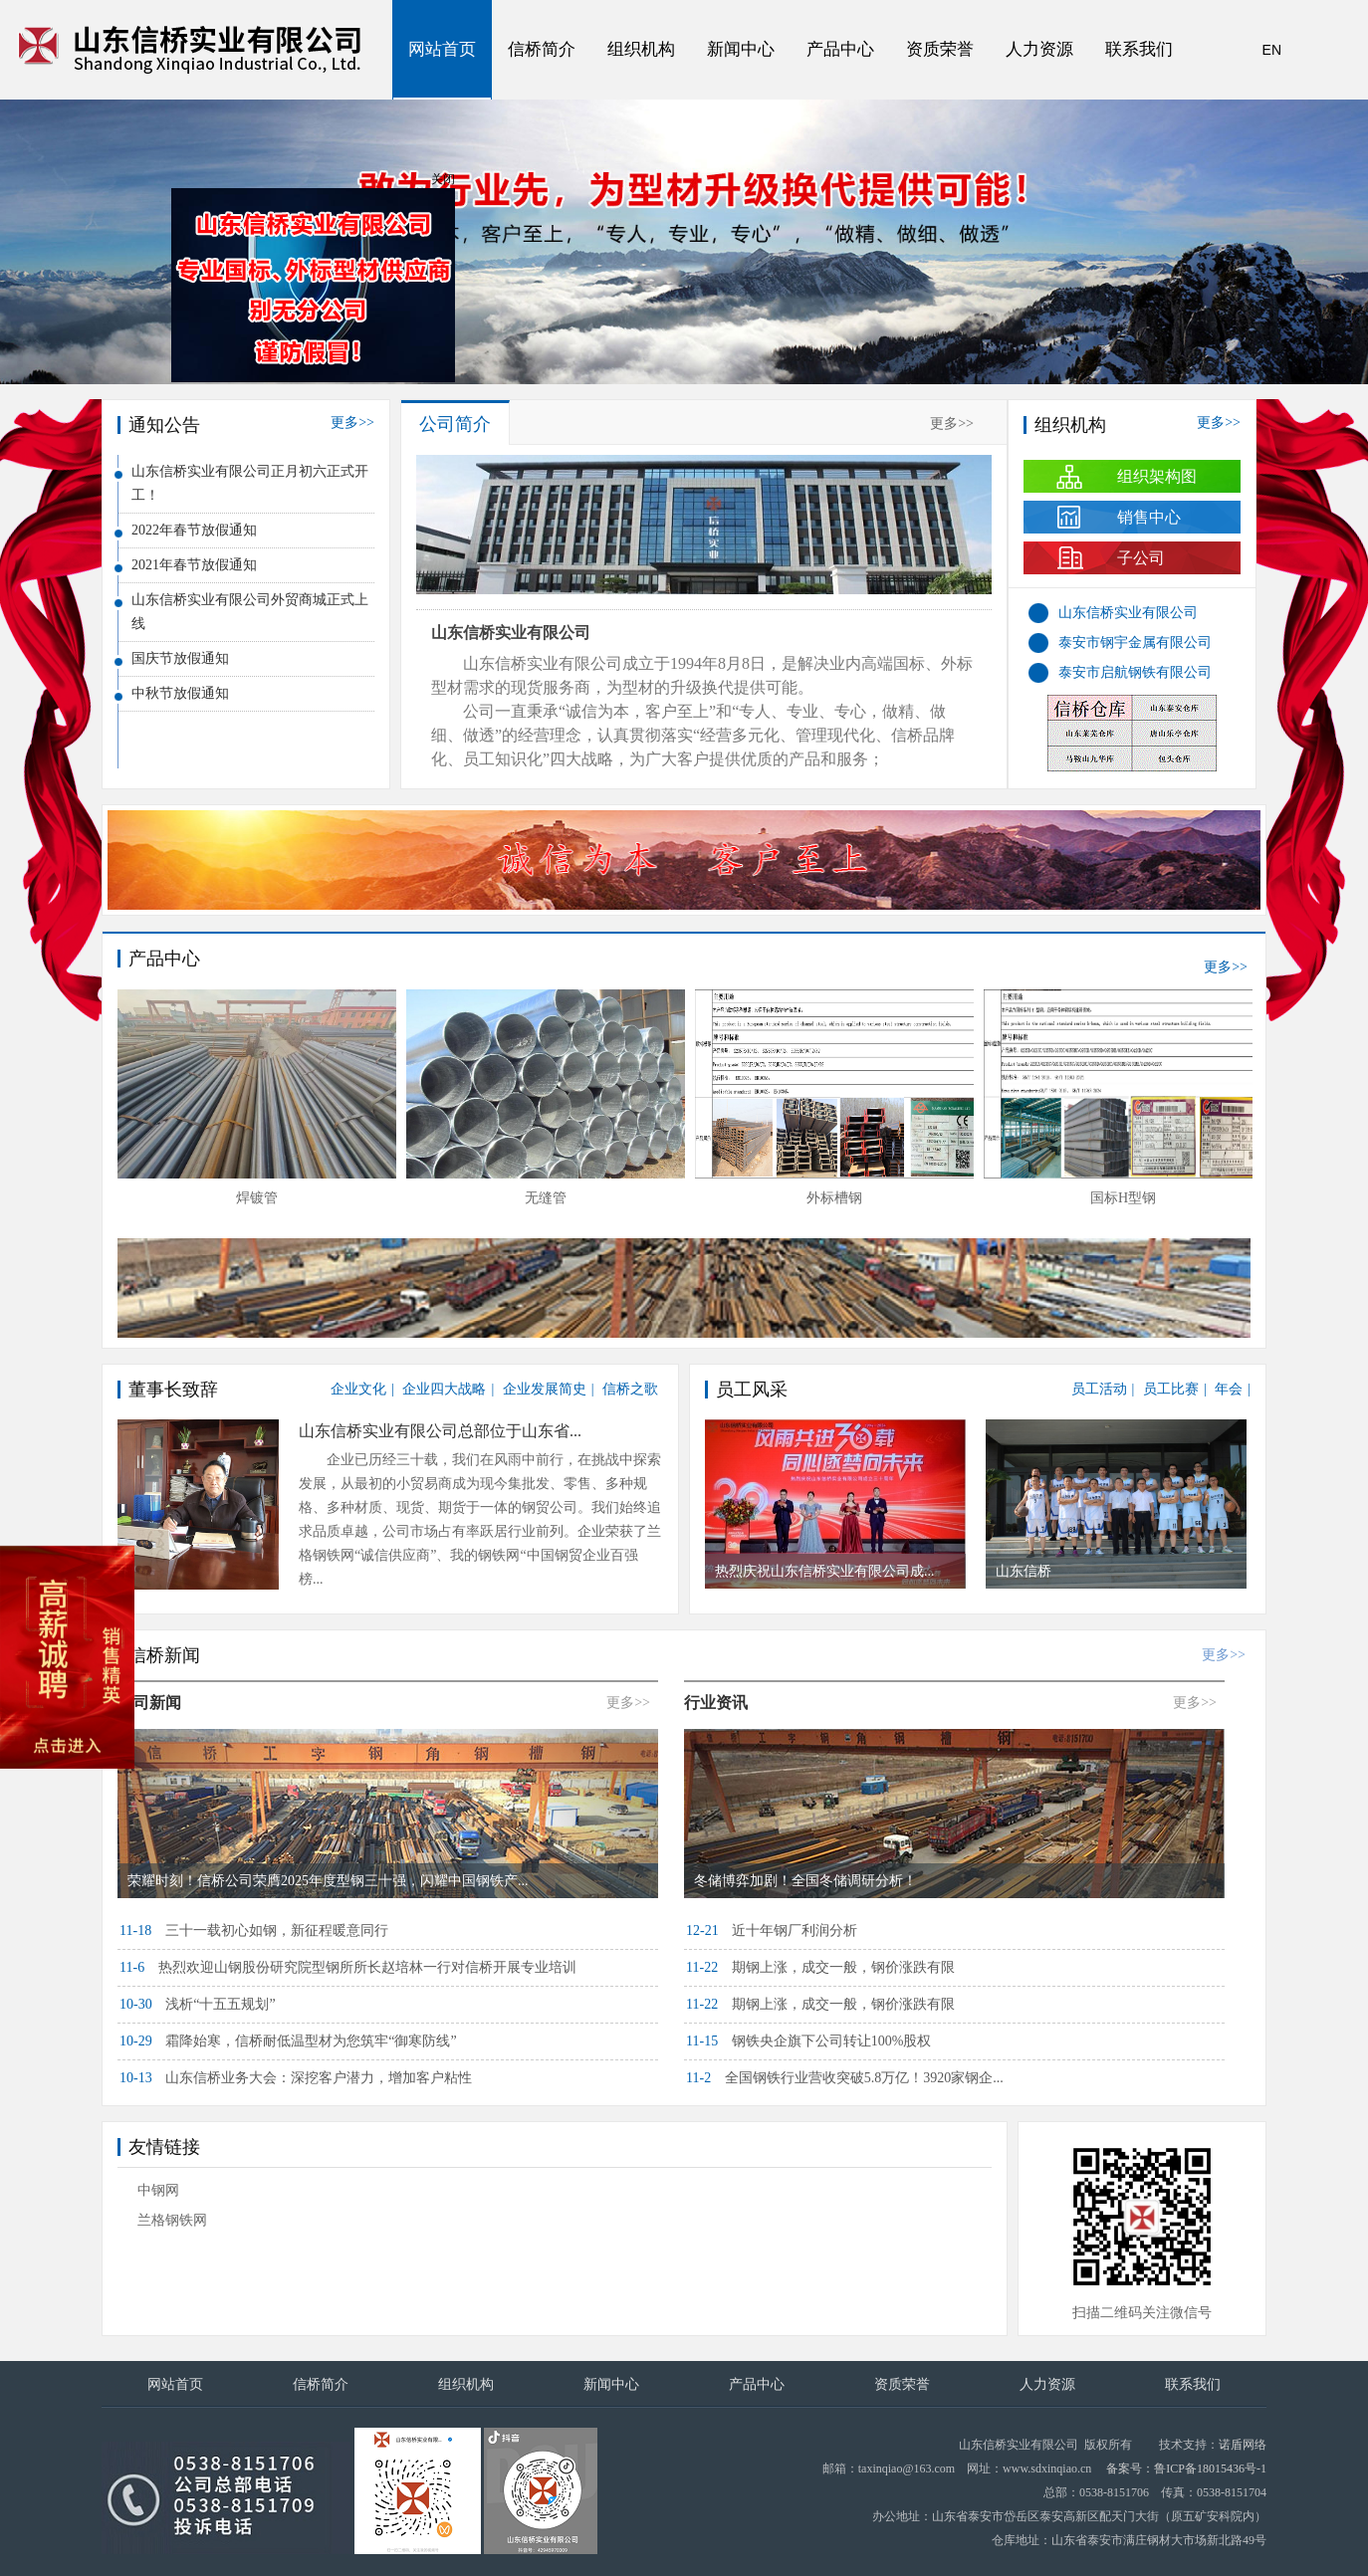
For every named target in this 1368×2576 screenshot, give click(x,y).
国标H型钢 (1123, 1197)
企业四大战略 (444, 1389)
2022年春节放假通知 (194, 530)
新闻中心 (741, 50)
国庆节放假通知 (180, 658)
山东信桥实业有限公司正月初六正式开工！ (249, 483)
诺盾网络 (1242, 2445)
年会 (1229, 1389)
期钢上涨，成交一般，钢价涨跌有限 (820, 1967)
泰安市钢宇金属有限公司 (1135, 642)
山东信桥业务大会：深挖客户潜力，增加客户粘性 (295, 2077)
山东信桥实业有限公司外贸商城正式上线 (249, 611)
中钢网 (158, 2190)
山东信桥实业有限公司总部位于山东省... (440, 1430)
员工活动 (1099, 1389)
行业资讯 (716, 1702)
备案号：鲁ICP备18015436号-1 (1186, 2468)
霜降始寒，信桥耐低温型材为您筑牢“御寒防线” (288, 2041)
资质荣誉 (940, 50)
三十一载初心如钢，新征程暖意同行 (253, 1930)
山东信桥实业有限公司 (510, 632)
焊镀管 (257, 1197)
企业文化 (358, 1389)
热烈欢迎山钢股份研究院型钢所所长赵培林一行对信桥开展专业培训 (347, 1967)
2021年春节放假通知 (194, 564)
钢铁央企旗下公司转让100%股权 (808, 2041)
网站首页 (442, 50)
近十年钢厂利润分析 (771, 1930)
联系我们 (1139, 50)
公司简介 (455, 424)
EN (1271, 50)
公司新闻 (149, 1702)
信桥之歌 (630, 1389)
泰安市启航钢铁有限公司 (1135, 672)
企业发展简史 (544, 1389)
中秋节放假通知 (180, 693)
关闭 (448, 184)
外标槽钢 (834, 1197)
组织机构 (641, 50)
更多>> (352, 422)
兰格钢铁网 (172, 2220)
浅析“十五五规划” (197, 2004)
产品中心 (840, 50)
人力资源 (1039, 50)
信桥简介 (541, 50)
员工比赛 (1171, 1389)
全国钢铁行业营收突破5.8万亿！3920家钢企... (845, 2077)
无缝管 (546, 1197)
